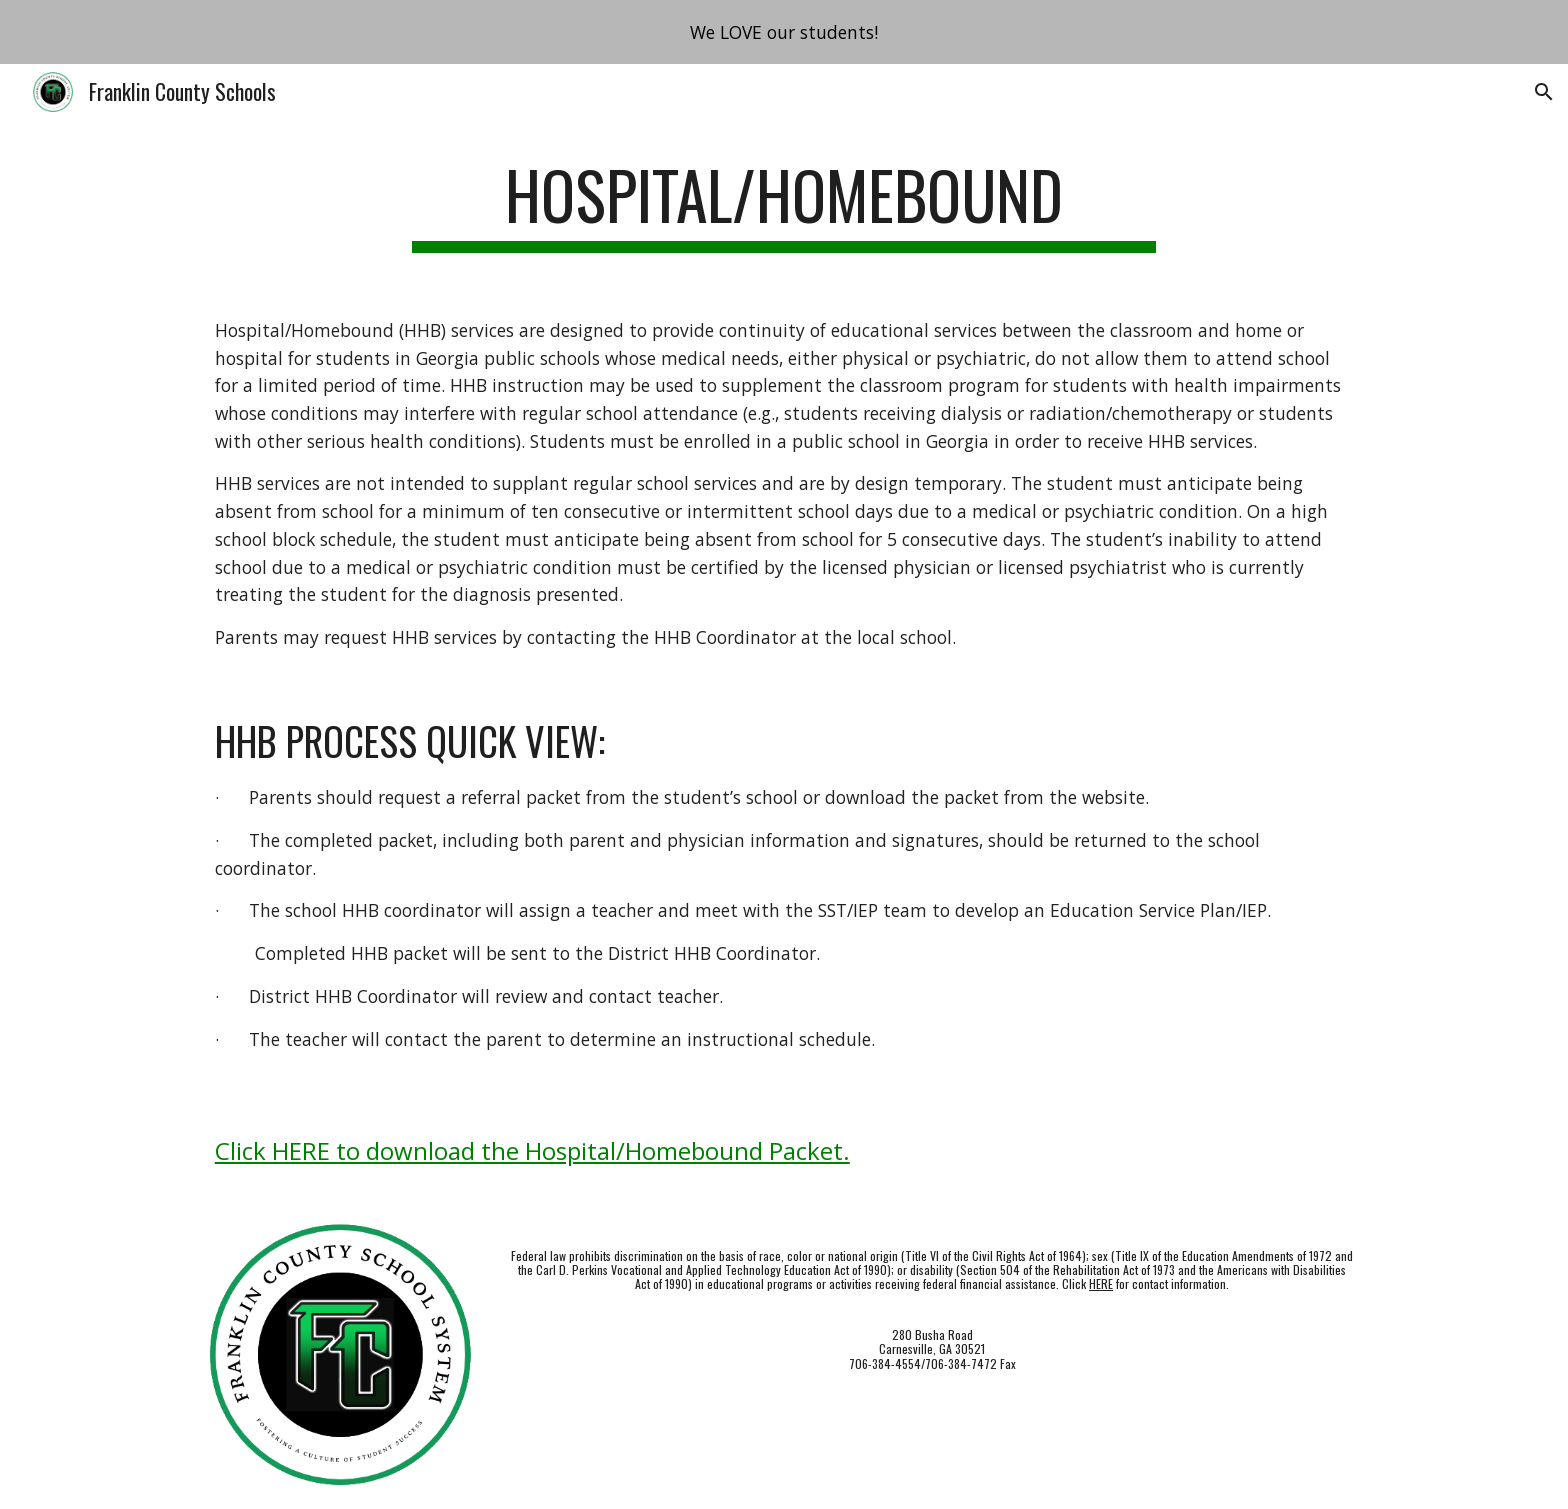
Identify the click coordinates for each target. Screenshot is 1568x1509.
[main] (784, 204)
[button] (1544, 92)
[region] (784, 32)
